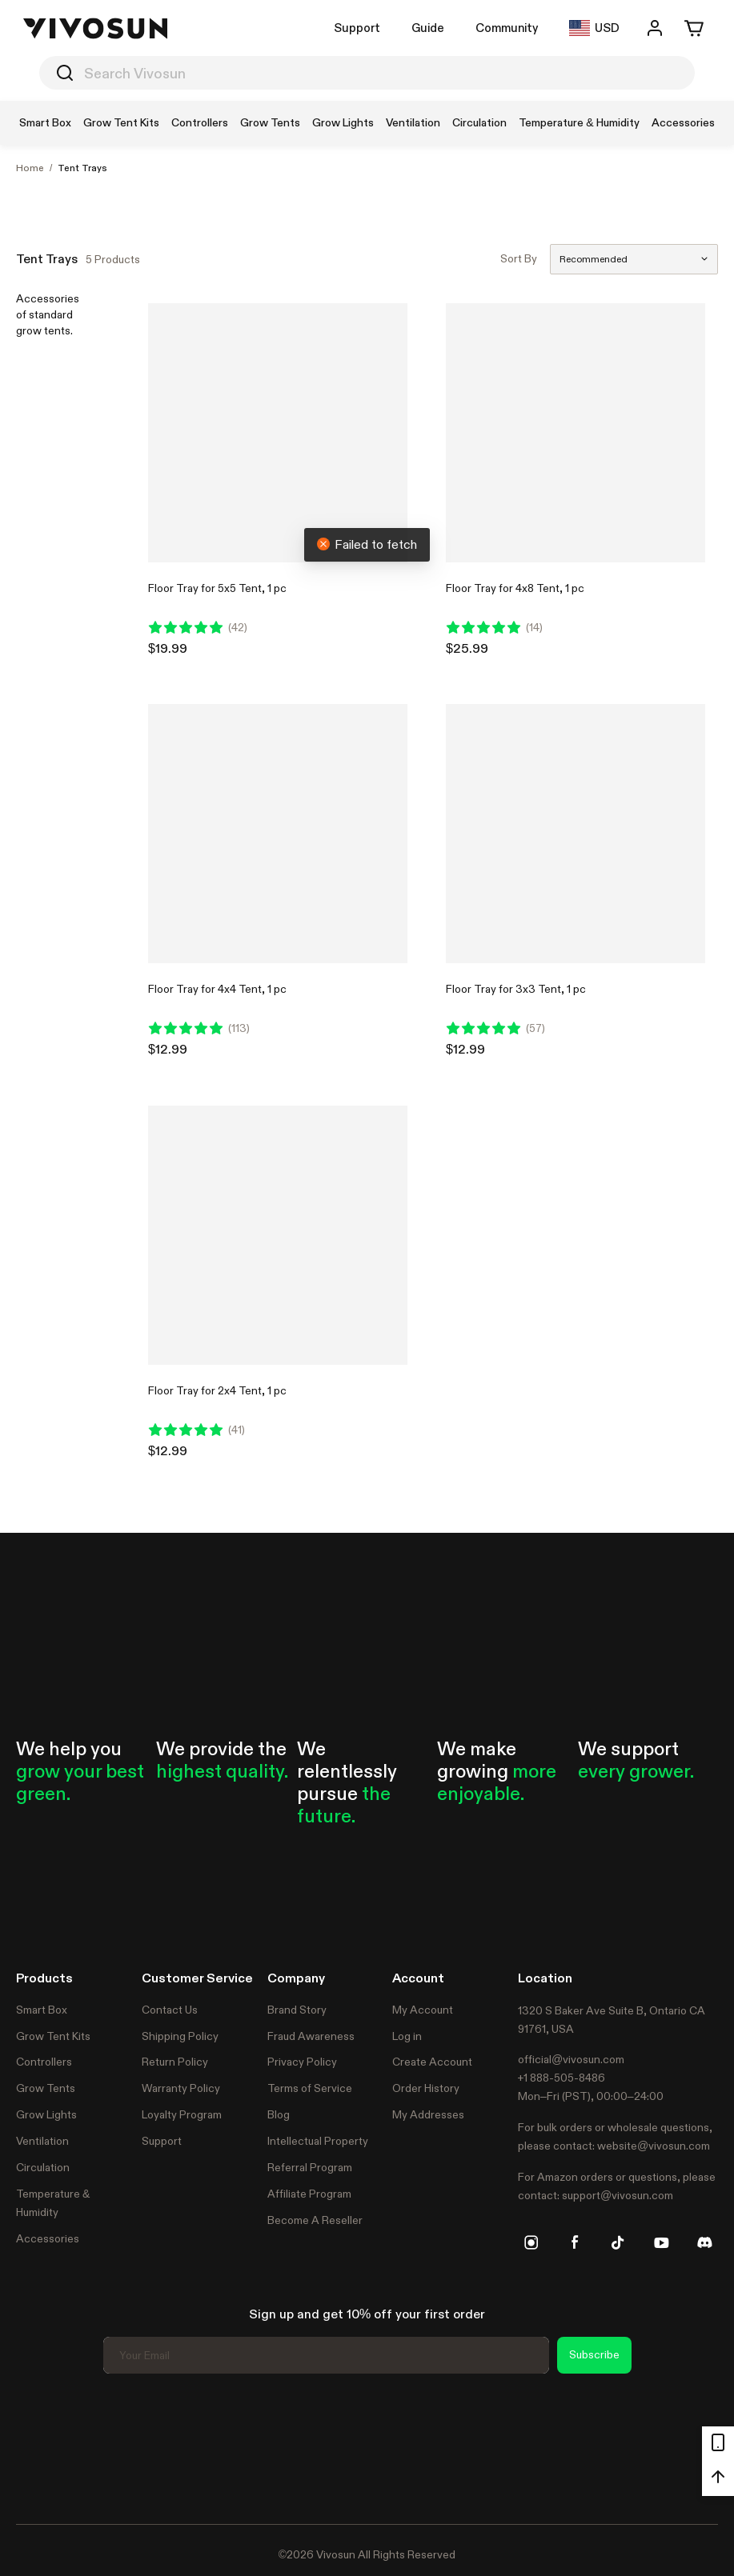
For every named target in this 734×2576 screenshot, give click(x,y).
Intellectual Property (317, 2140)
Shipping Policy (180, 2036)
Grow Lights (46, 2114)
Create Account (432, 2061)
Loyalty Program (182, 2114)
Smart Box (41, 2009)
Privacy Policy (302, 2061)
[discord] (704, 2242)
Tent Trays (82, 168)
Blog (278, 2114)
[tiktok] (618, 2242)
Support (357, 27)
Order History (425, 2088)
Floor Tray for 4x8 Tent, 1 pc (515, 588)
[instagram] (531, 2242)
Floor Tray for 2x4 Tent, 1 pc (217, 1390)
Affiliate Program (309, 2193)
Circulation (43, 2167)
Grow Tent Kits (53, 2036)
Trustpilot (40, 2446)
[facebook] (574, 2242)
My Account (422, 2009)
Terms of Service (309, 2088)
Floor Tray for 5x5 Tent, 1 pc (217, 588)
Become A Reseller (315, 2220)
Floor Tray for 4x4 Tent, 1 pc (217, 988)
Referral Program (309, 2167)
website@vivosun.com (653, 2145)
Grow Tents (45, 2088)
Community (506, 27)
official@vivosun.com (571, 2059)
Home (30, 168)
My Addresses (428, 2114)
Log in (407, 2036)
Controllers (44, 2061)
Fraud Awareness (311, 2036)
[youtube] (661, 2242)
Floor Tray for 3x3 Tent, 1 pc (516, 988)
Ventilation (42, 2140)
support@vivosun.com (617, 2195)
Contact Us (170, 2009)
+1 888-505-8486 (561, 2077)
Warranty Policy (181, 2088)
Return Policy (175, 2061)
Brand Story (297, 2009)
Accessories (47, 2238)
